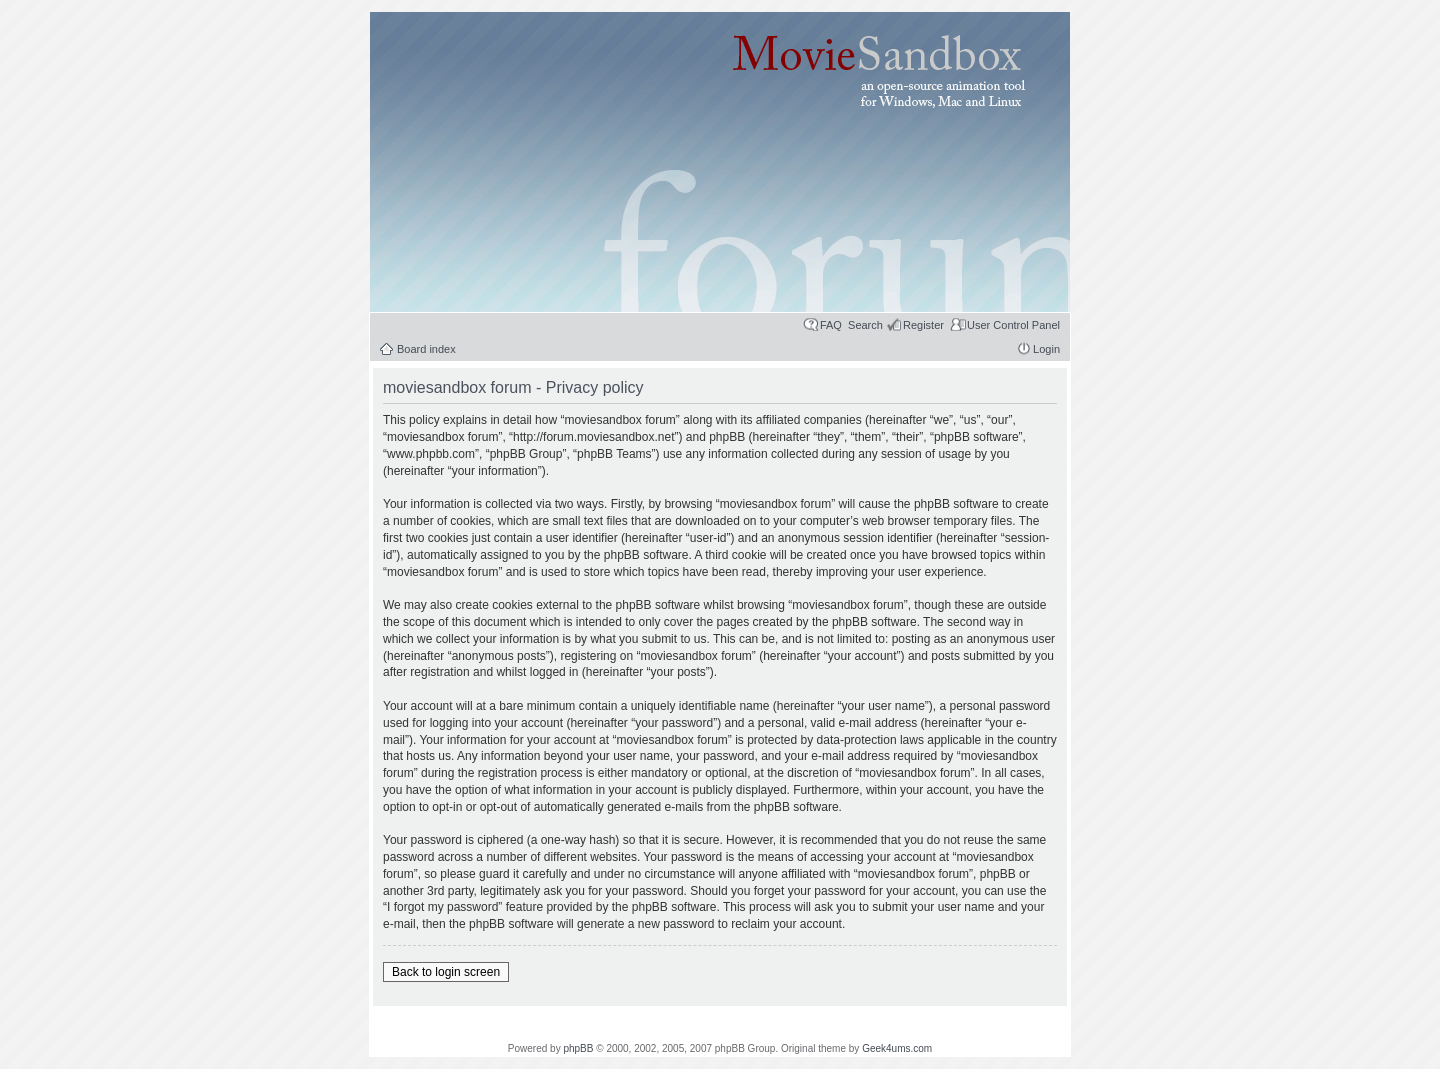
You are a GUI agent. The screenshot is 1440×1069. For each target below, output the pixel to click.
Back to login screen (446, 972)
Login (1046, 349)
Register (923, 325)
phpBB (578, 1048)
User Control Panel (1013, 325)
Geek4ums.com (897, 1048)
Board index (426, 349)
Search (865, 325)
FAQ (831, 325)
